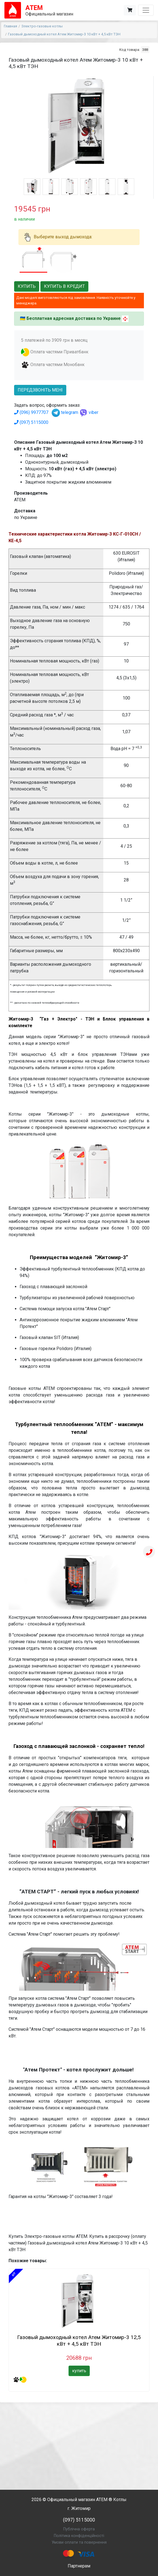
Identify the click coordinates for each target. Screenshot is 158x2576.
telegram (65, 412)
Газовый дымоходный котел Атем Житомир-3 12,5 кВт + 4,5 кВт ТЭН (79, 2340)
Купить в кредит (64, 286)
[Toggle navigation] (146, 10)
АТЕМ (101, 2499)
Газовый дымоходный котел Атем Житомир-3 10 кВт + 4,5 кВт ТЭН (64, 34)
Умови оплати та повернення (79, 2542)
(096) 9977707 (31, 412)
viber (88, 412)
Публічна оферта (79, 2529)
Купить (27, 286)
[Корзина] (130, 10)
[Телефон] (149, 1552)
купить (79, 2370)
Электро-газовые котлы (42, 26)
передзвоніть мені (40, 390)
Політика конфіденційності (79, 2535)
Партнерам (79, 2566)
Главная (10, 26)
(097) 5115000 (31, 422)
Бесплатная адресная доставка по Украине (74, 318)
